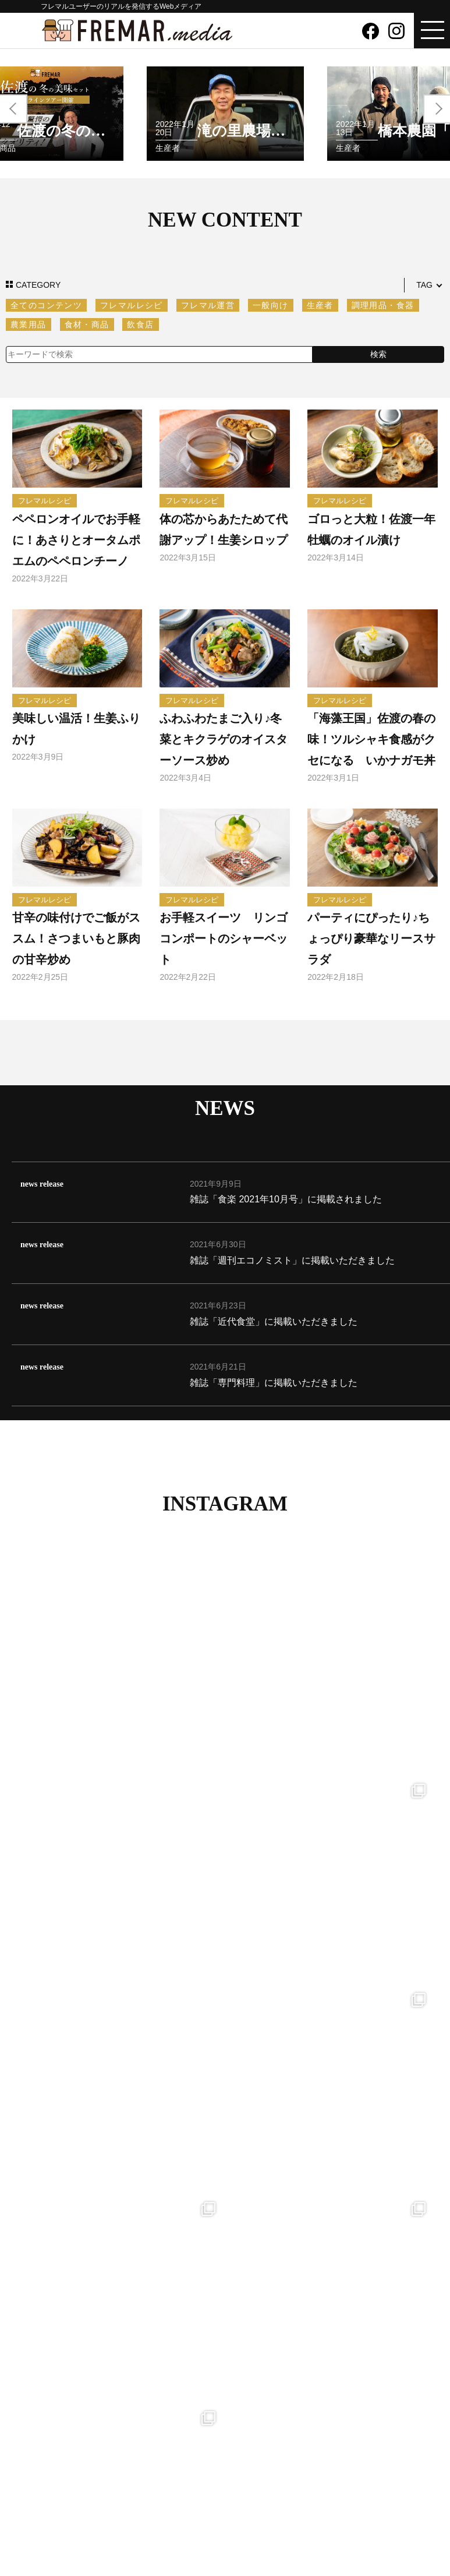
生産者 (320, 305)
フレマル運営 (208, 305)
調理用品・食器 (383, 305)
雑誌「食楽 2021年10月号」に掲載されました (286, 1199)
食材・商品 (87, 324)
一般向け (271, 305)
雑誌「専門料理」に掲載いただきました (273, 1383)
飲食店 (140, 324)
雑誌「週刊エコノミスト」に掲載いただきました (292, 1260)
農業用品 (28, 324)
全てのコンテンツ (46, 305)
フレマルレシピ (131, 305)
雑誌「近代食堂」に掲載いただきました (273, 1321)
